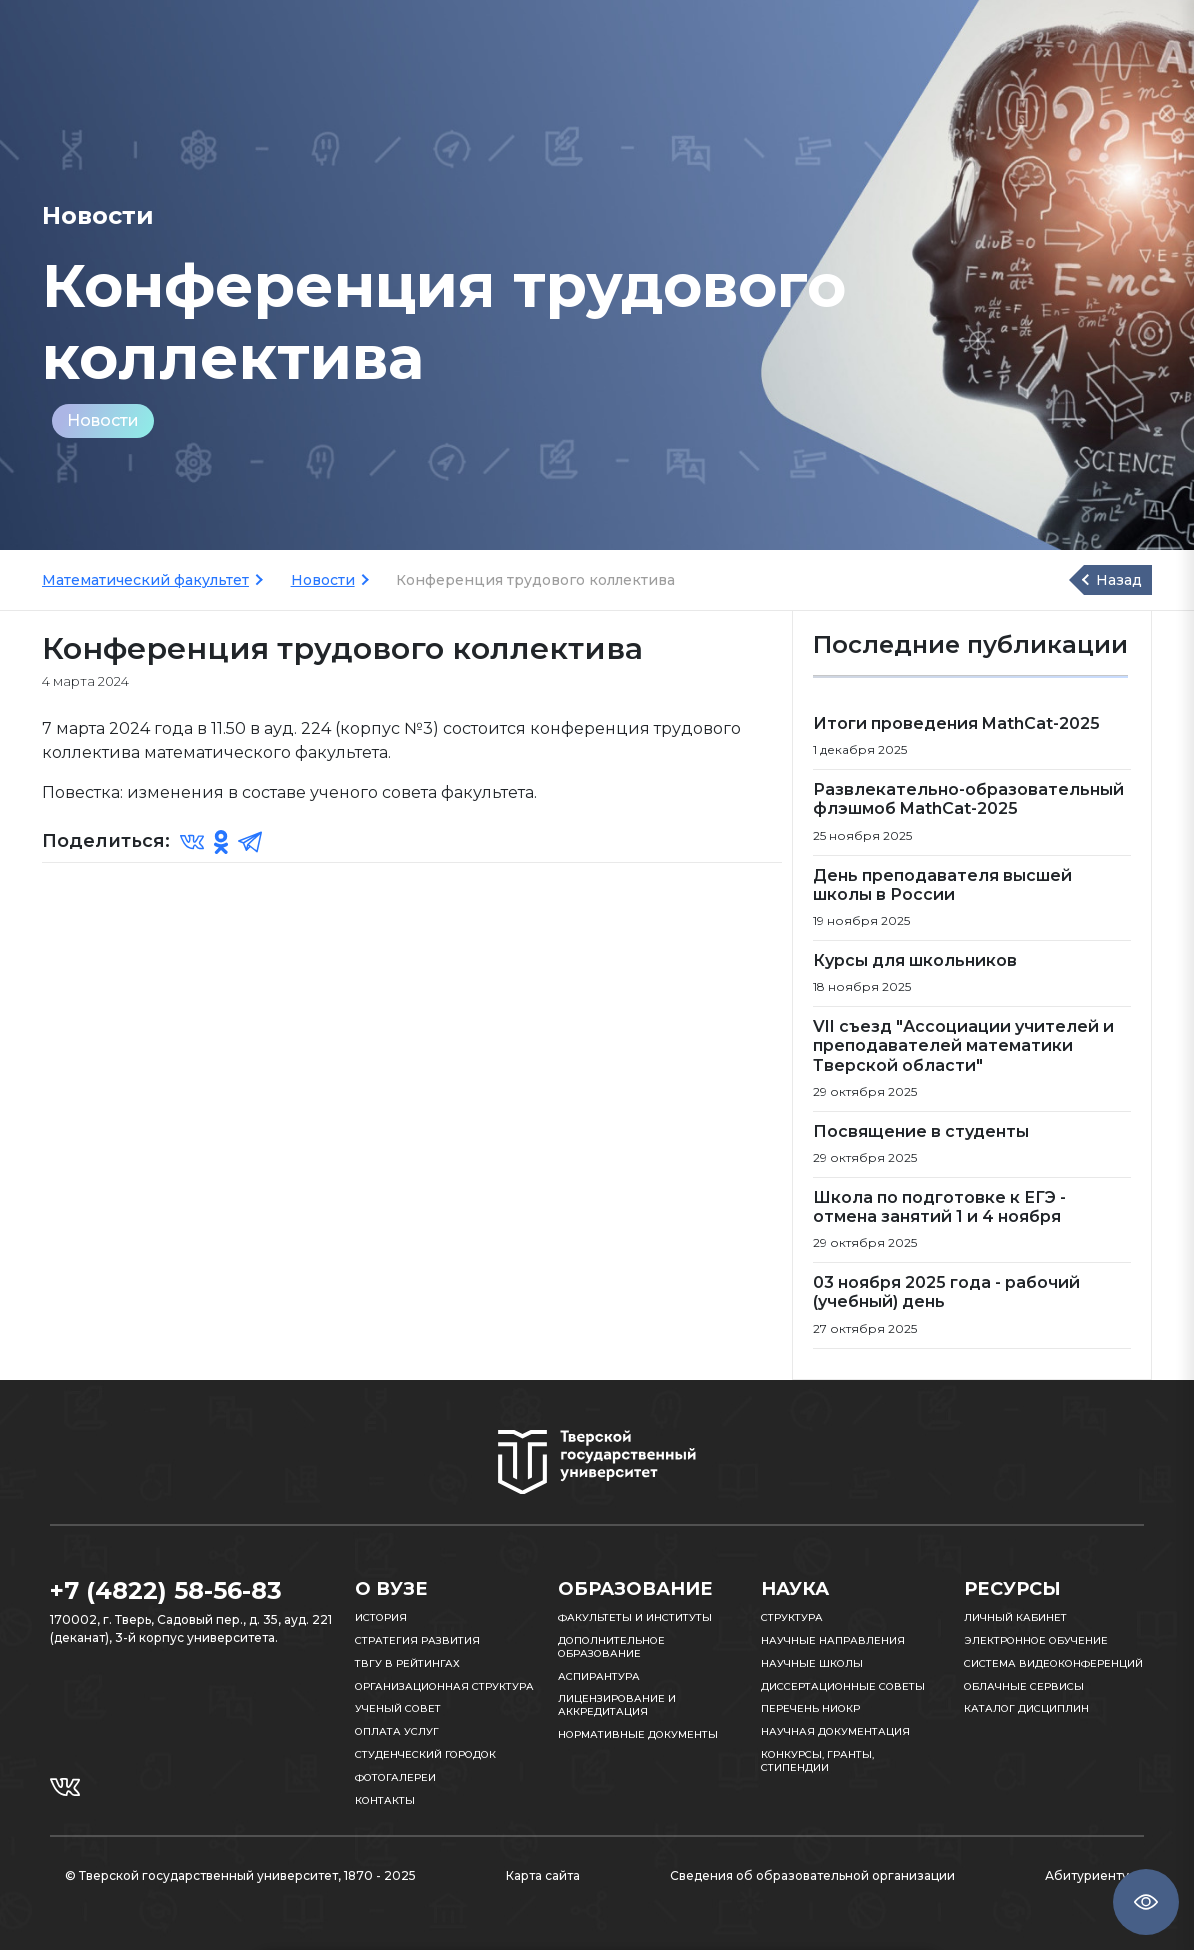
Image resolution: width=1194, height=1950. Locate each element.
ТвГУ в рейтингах (407, 1663)
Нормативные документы (638, 1734)
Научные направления (833, 1640)
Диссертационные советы (843, 1686)
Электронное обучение (1036, 1640)
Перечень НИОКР (810, 1708)
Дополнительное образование (611, 1647)
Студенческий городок (425, 1754)
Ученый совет (398, 1708)
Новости (103, 420)
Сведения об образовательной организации (812, 1875)
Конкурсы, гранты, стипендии (817, 1761)
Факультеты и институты (635, 1617)
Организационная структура (444, 1686)
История (381, 1617)
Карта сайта (543, 1875)
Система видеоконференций (1053, 1663)
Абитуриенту (1087, 1875)
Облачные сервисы (1024, 1686)
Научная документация (835, 1731)
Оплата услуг (397, 1731)
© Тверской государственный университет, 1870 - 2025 (240, 1875)
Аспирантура (599, 1676)
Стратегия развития (417, 1640)
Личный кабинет (1015, 1617)
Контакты (385, 1800)
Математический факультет (145, 580)
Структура (792, 1617)
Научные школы (812, 1663)
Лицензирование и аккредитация (617, 1705)
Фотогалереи (395, 1777)
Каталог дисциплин (1026, 1708)
